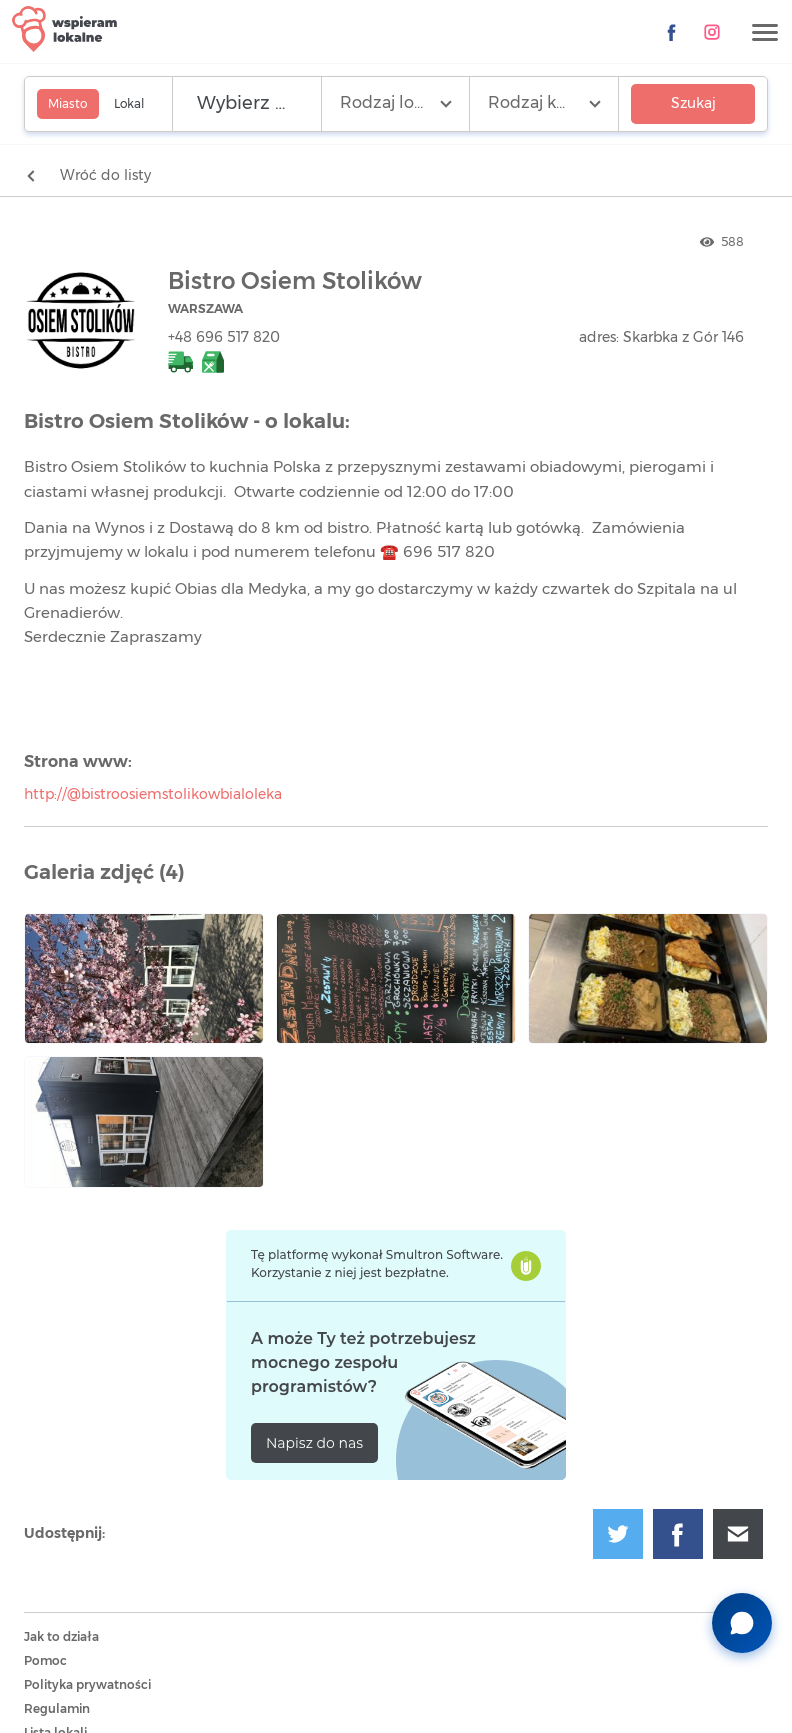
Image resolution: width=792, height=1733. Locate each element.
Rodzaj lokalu (393, 103)
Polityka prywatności (87, 1685)
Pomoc (45, 1661)
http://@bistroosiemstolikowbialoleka (153, 795)
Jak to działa (61, 1637)
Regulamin (57, 1709)
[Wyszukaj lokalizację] (247, 104)
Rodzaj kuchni (544, 103)
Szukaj (693, 104)
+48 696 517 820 (224, 338)
